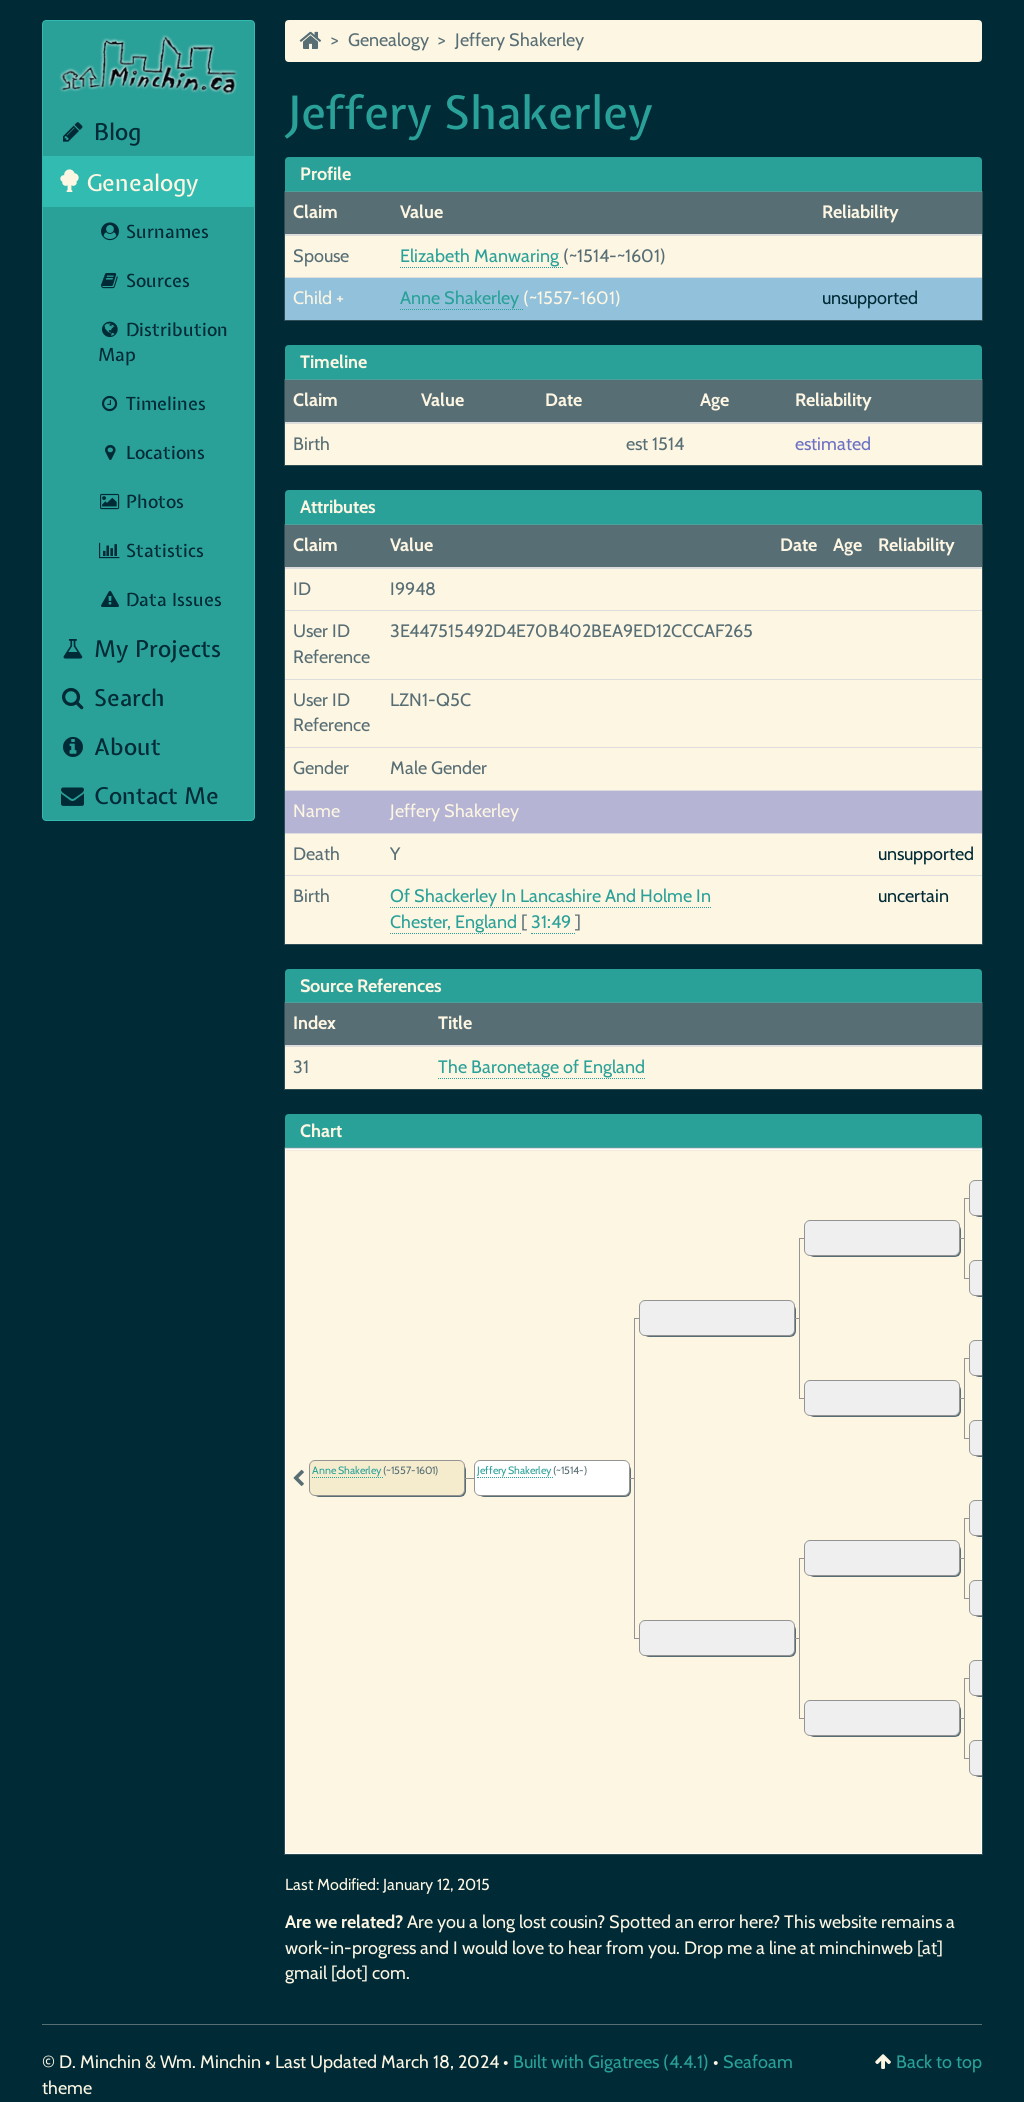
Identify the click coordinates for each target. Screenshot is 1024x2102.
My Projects (139, 648)
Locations (151, 452)
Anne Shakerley (461, 298)
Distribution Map (163, 342)
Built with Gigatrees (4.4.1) (611, 2062)
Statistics (151, 550)
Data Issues (160, 599)
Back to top (939, 2062)
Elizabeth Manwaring (481, 256)
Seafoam (758, 2062)
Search (111, 697)
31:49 (553, 922)
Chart (321, 1131)
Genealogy (128, 182)
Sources (144, 280)
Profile (325, 174)
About (109, 746)
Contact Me (138, 795)
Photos (141, 501)
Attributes (338, 507)
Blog (99, 131)
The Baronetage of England (541, 1067)
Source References (371, 986)
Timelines (152, 403)
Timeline (333, 362)
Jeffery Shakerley (519, 40)
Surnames (153, 231)
